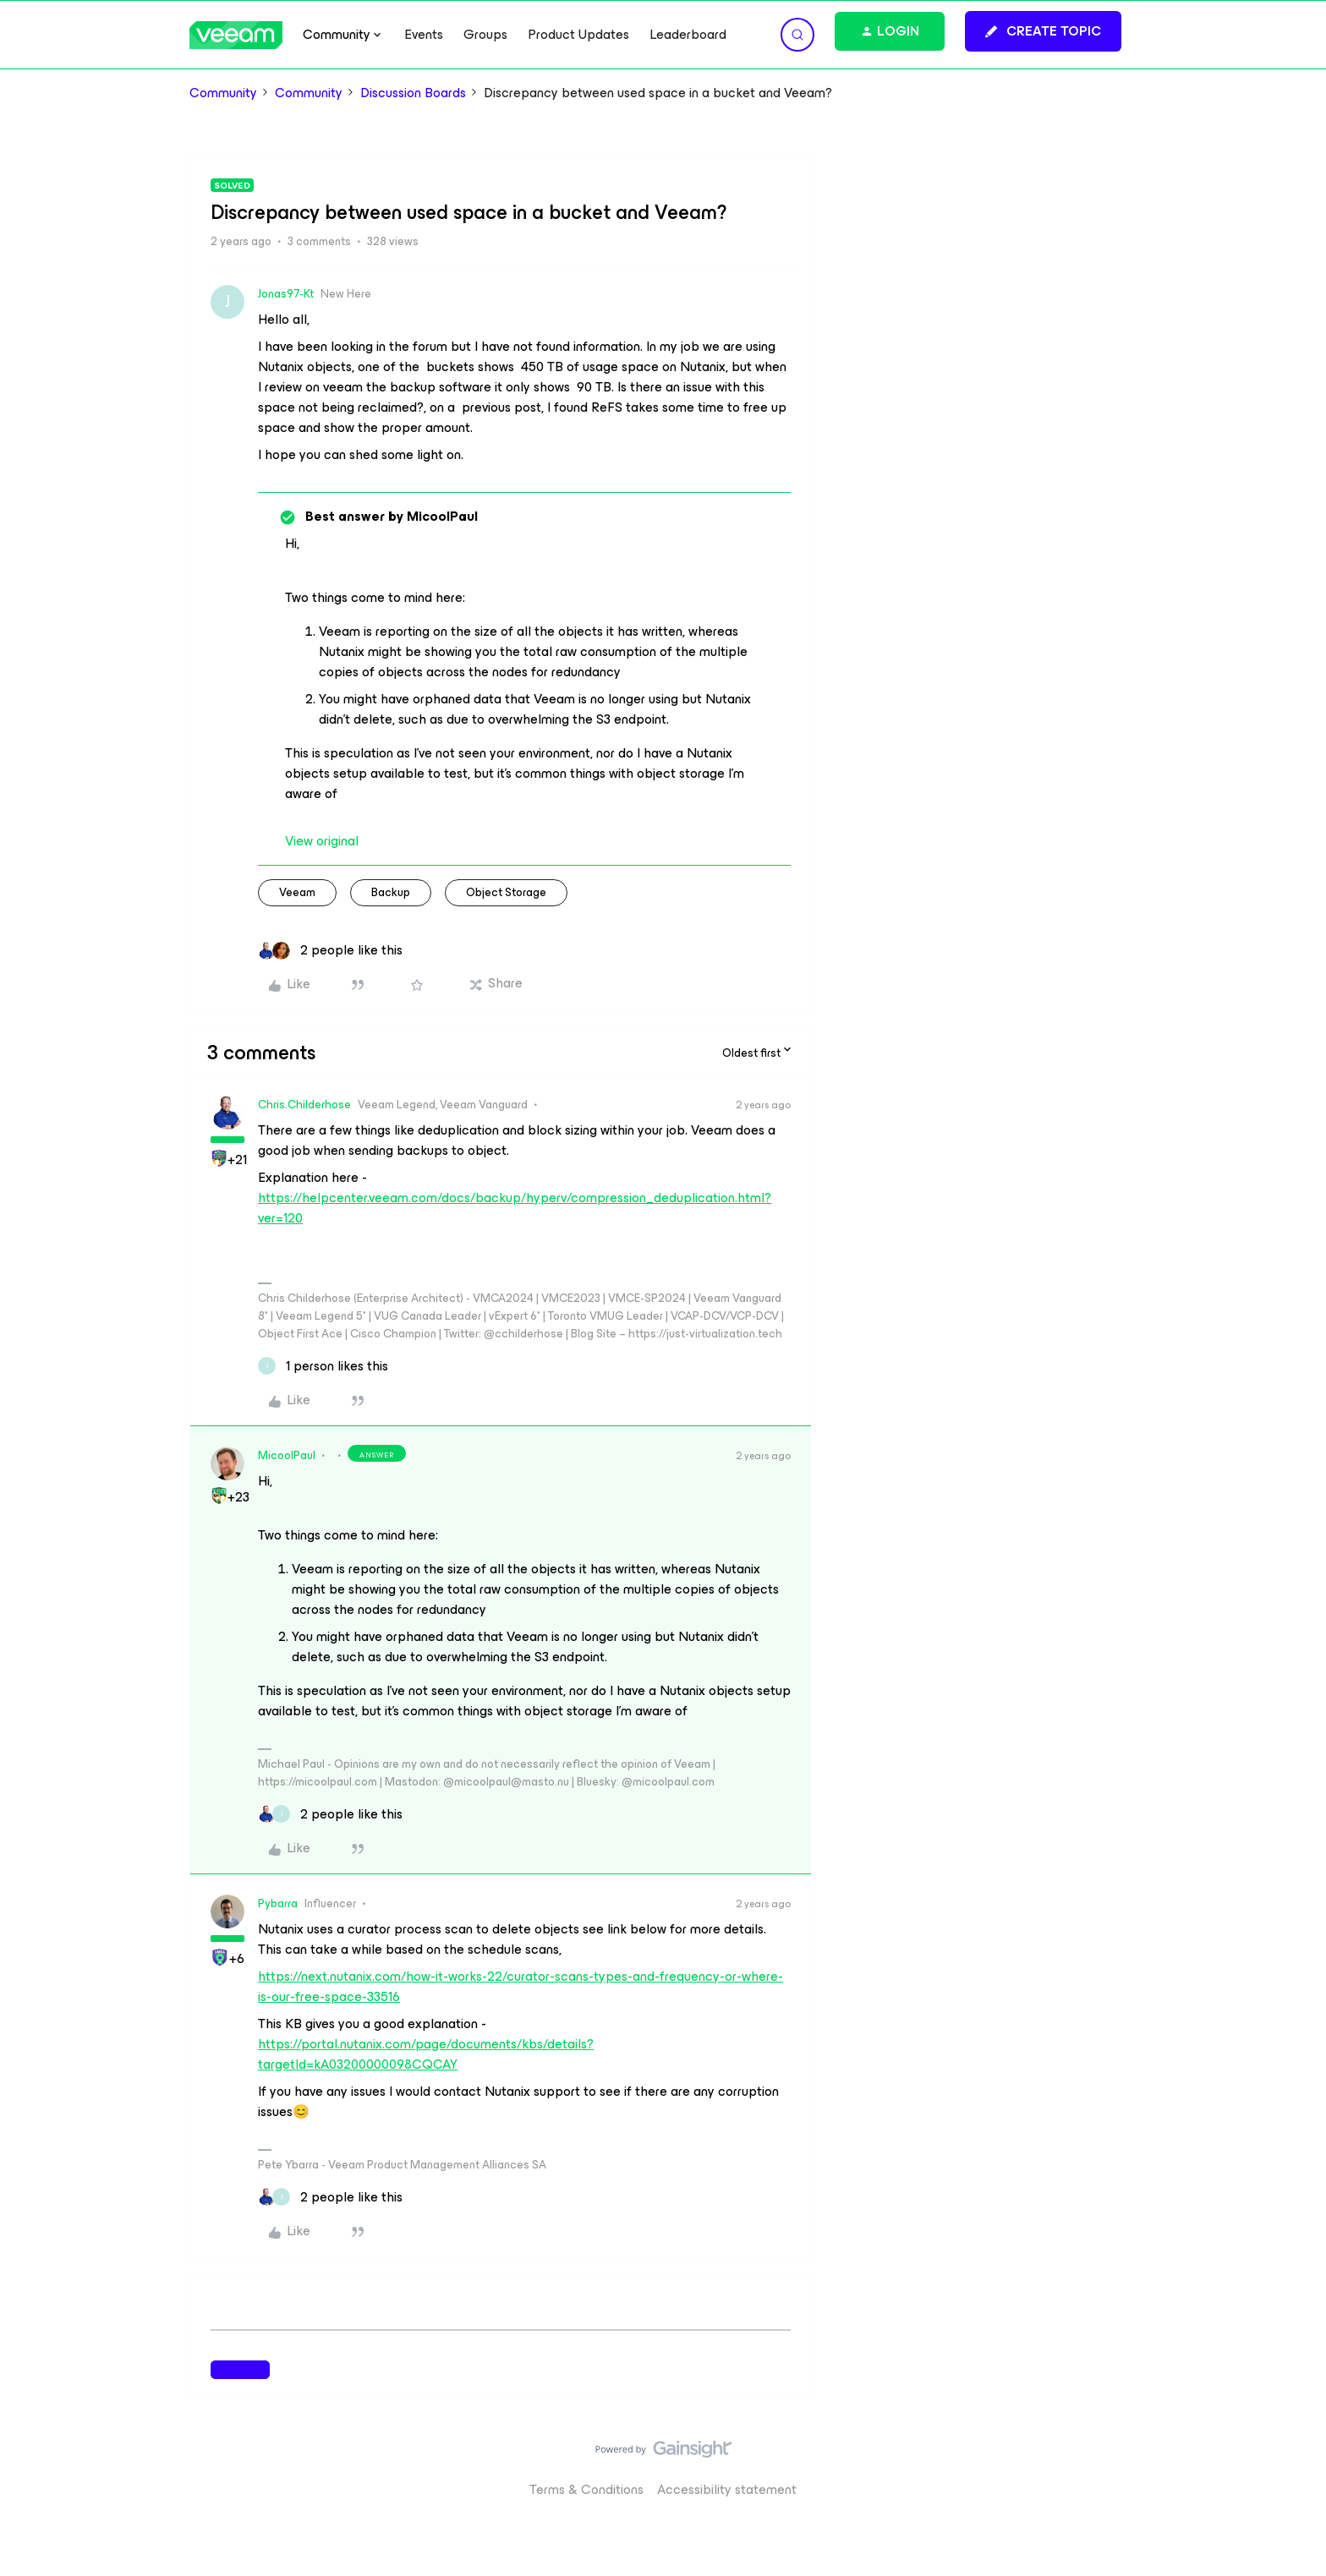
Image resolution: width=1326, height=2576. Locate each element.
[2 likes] (330, 950)
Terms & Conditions (586, 2489)
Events (423, 35)
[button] (1043, 31)
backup (390, 892)
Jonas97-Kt (286, 294)
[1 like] (323, 1366)
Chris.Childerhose (304, 1104)
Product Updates (578, 35)
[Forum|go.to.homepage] (235, 35)
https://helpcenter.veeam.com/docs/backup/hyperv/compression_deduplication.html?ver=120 (514, 1207)
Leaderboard (687, 35)
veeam (297, 892)
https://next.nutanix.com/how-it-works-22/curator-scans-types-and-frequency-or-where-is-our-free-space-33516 (520, 1986)
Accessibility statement (727, 2489)
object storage (506, 892)
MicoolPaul (286, 1455)
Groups (485, 35)
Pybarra (278, 1903)
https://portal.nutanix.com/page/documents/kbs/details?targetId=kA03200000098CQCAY (426, 2054)
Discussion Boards (413, 93)
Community (223, 93)
